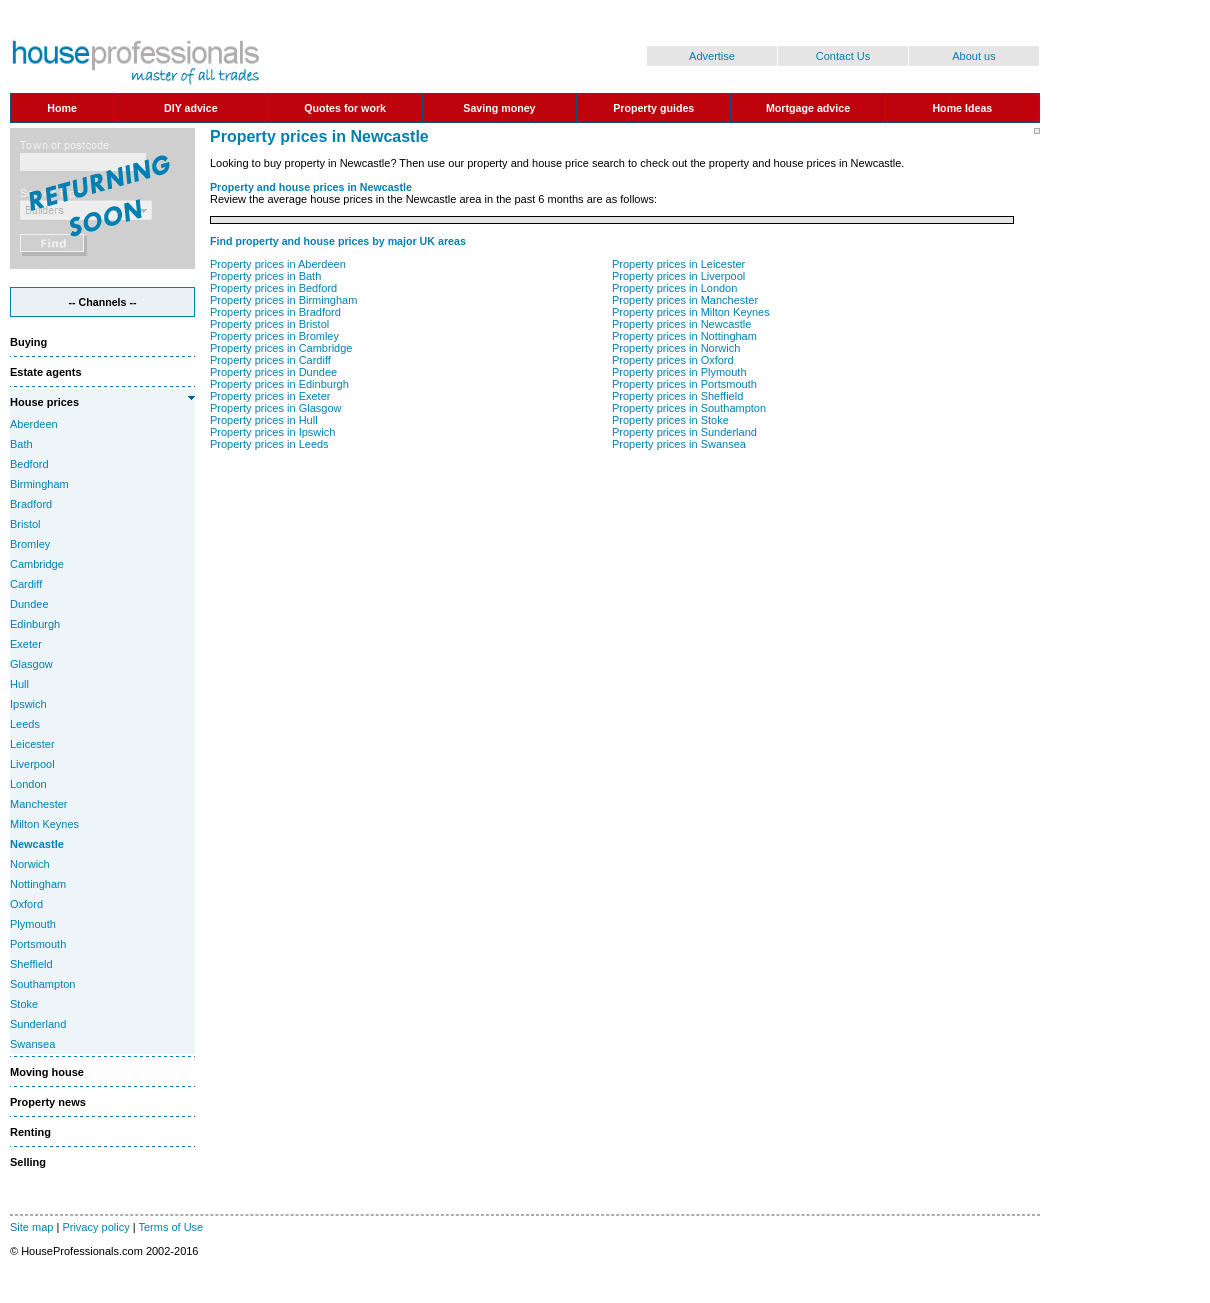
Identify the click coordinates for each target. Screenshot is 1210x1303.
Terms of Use (170, 1227)
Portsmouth (38, 944)
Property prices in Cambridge (281, 348)
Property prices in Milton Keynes (691, 312)
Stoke (24, 1004)
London (28, 784)
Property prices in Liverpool (678, 276)
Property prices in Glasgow (275, 408)
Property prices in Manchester (685, 300)
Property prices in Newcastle (681, 324)
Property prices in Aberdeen (278, 264)
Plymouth (33, 924)
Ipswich (28, 704)
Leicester (32, 744)
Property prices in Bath (265, 276)
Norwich (30, 864)
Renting (30, 1132)
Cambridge (37, 564)
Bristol (25, 524)
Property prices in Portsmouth (684, 384)
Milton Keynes (44, 824)
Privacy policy (95, 1227)
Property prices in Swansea (679, 444)
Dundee (29, 604)
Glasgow (31, 664)
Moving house (47, 1072)
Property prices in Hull (264, 420)
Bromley (30, 544)
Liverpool (32, 764)
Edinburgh (35, 624)
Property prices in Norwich (676, 348)
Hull (19, 684)
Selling (28, 1162)
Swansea (32, 1044)
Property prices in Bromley (274, 336)
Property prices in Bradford (275, 312)
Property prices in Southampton (689, 408)
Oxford (26, 904)
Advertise (712, 56)
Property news (48, 1102)
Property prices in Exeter (270, 396)
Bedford (29, 464)
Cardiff (26, 584)
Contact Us (843, 56)
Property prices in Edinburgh (279, 384)
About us (973, 56)
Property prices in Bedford (273, 288)
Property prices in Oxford (673, 360)
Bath (21, 444)
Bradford (31, 504)
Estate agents (46, 372)
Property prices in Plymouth (679, 372)
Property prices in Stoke (670, 420)
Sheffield (31, 964)
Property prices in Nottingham (684, 336)
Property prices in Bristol (269, 324)
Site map (31, 1227)
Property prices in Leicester (678, 264)
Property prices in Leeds (269, 444)
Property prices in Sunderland (684, 432)
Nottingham (38, 884)
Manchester (38, 804)
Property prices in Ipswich (272, 432)
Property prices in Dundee (273, 372)
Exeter (26, 644)
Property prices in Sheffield (677, 396)
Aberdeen (34, 424)
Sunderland (38, 1024)
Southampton (42, 984)
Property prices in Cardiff (270, 360)
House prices (44, 402)
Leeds (25, 724)
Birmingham (39, 484)
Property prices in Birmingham (283, 300)
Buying (28, 342)
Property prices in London (674, 288)
